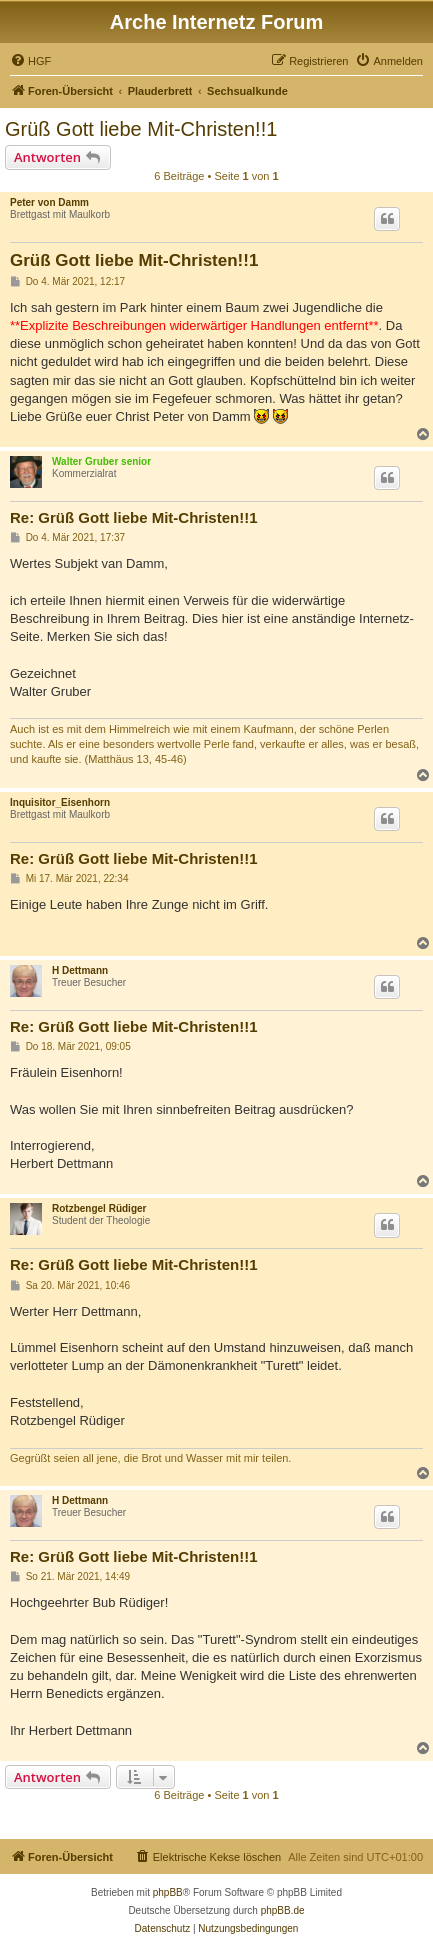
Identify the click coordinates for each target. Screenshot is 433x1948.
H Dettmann (80, 970)
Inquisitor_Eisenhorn (60, 802)
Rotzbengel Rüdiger (99, 1208)
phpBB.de (283, 1910)
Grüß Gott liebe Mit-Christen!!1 (141, 129)
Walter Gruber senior (101, 461)
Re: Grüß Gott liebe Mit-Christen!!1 (134, 517)
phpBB (168, 1892)
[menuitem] (30, 61)
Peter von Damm (49, 202)
